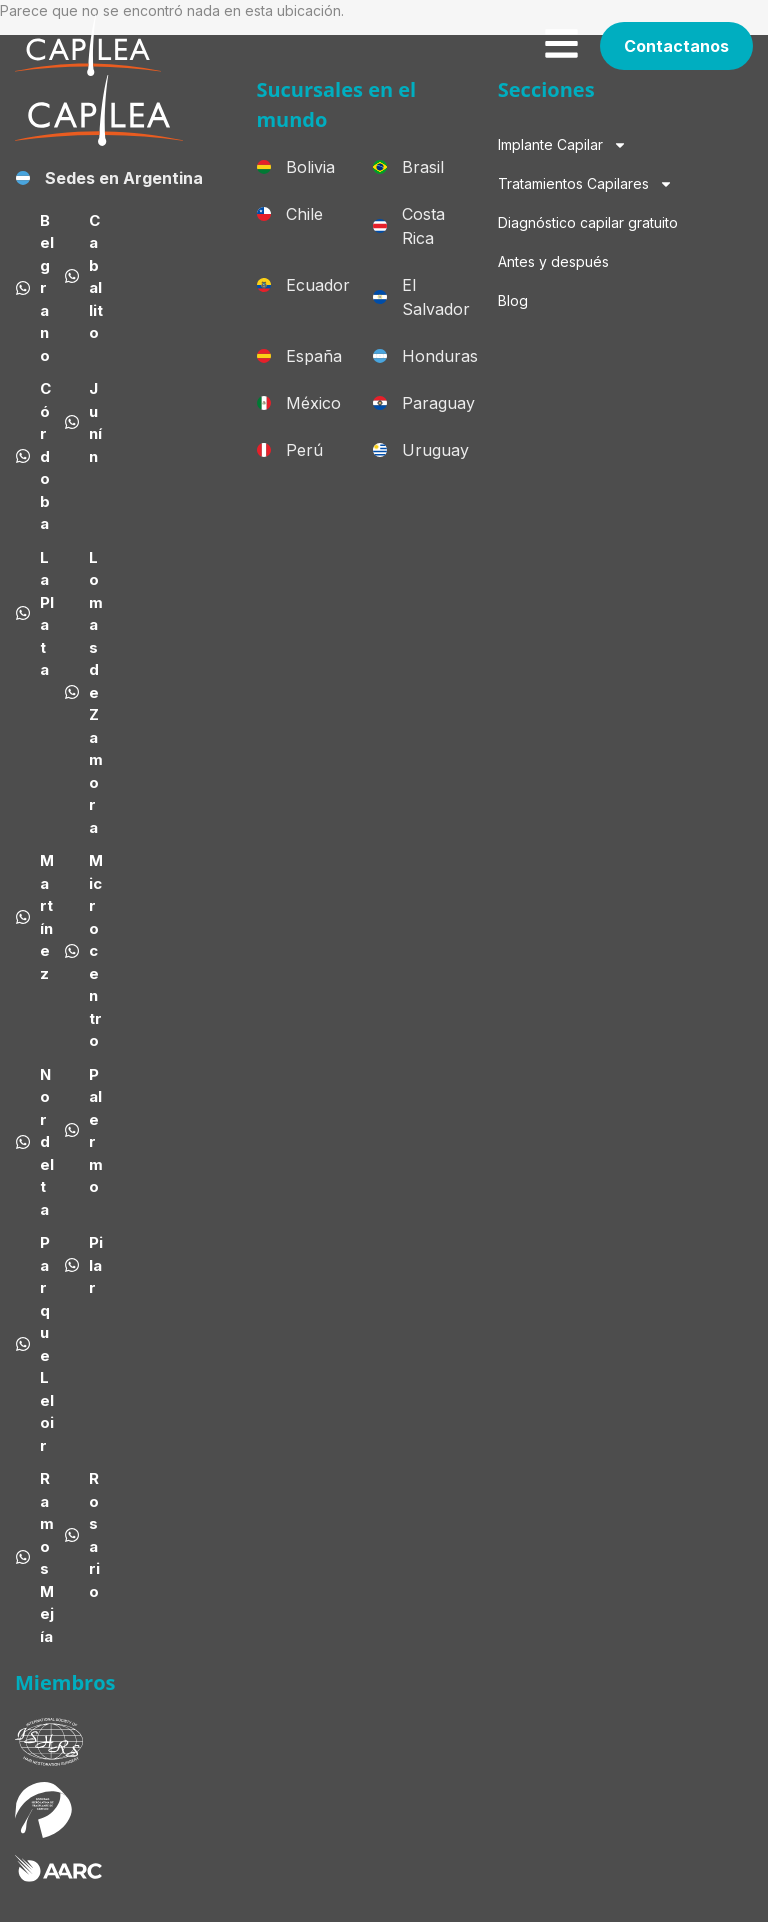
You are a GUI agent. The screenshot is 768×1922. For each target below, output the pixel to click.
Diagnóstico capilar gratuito (588, 222)
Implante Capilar (562, 145)
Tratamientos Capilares (585, 184)
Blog (513, 300)
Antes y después (553, 261)
